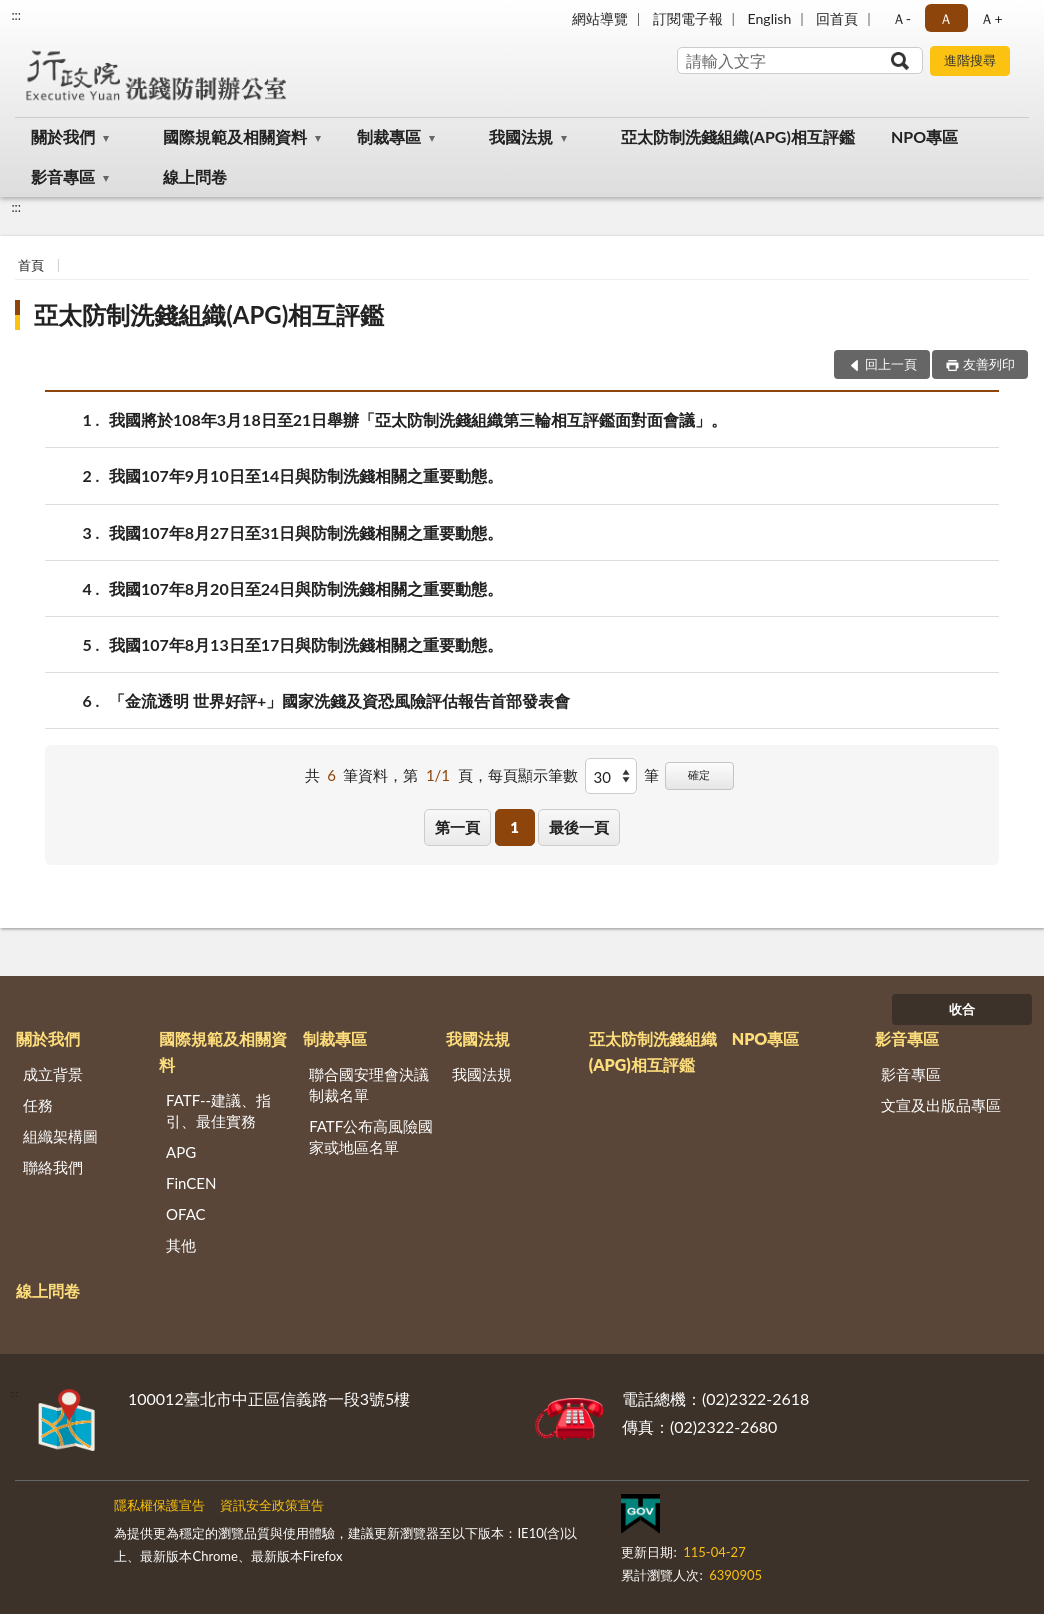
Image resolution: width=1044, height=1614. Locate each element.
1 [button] (514, 827)
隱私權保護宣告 (159, 1505)
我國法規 (521, 136)
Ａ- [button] (901, 18)
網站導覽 (600, 18)
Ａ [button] (946, 18)
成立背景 (53, 1074)
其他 (181, 1245)
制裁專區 (389, 136)
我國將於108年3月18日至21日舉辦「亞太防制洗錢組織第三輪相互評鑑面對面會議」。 (418, 419)
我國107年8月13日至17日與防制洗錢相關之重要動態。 (306, 644)
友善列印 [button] (989, 364)
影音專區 (63, 176)
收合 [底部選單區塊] (962, 1009)
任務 (38, 1105)
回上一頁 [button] (891, 364)
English (770, 18)
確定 (699, 774)
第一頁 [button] (457, 827)
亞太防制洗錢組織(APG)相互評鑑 (737, 136)
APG (181, 1152)
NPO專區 (924, 136)
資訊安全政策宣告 (272, 1505)
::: (16, 15)
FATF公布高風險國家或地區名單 (371, 1136)
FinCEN (191, 1183)
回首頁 (837, 18)
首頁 (31, 265)
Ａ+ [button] (991, 18)
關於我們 (63, 136)
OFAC (186, 1214)
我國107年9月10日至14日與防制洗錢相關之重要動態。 (306, 475)
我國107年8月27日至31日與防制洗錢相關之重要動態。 (306, 532)
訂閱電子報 (688, 18)
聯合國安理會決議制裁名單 (369, 1084)
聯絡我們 (53, 1167)
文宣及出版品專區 (941, 1105)
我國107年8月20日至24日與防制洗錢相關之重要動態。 (306, 588)
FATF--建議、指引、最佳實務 (218, 1110)
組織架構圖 (60, 1136)
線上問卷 (195, 176)
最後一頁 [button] (579, 827)
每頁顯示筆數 (533, 775)
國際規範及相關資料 (235, 136)
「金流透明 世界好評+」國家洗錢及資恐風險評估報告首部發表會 (339, 700)
